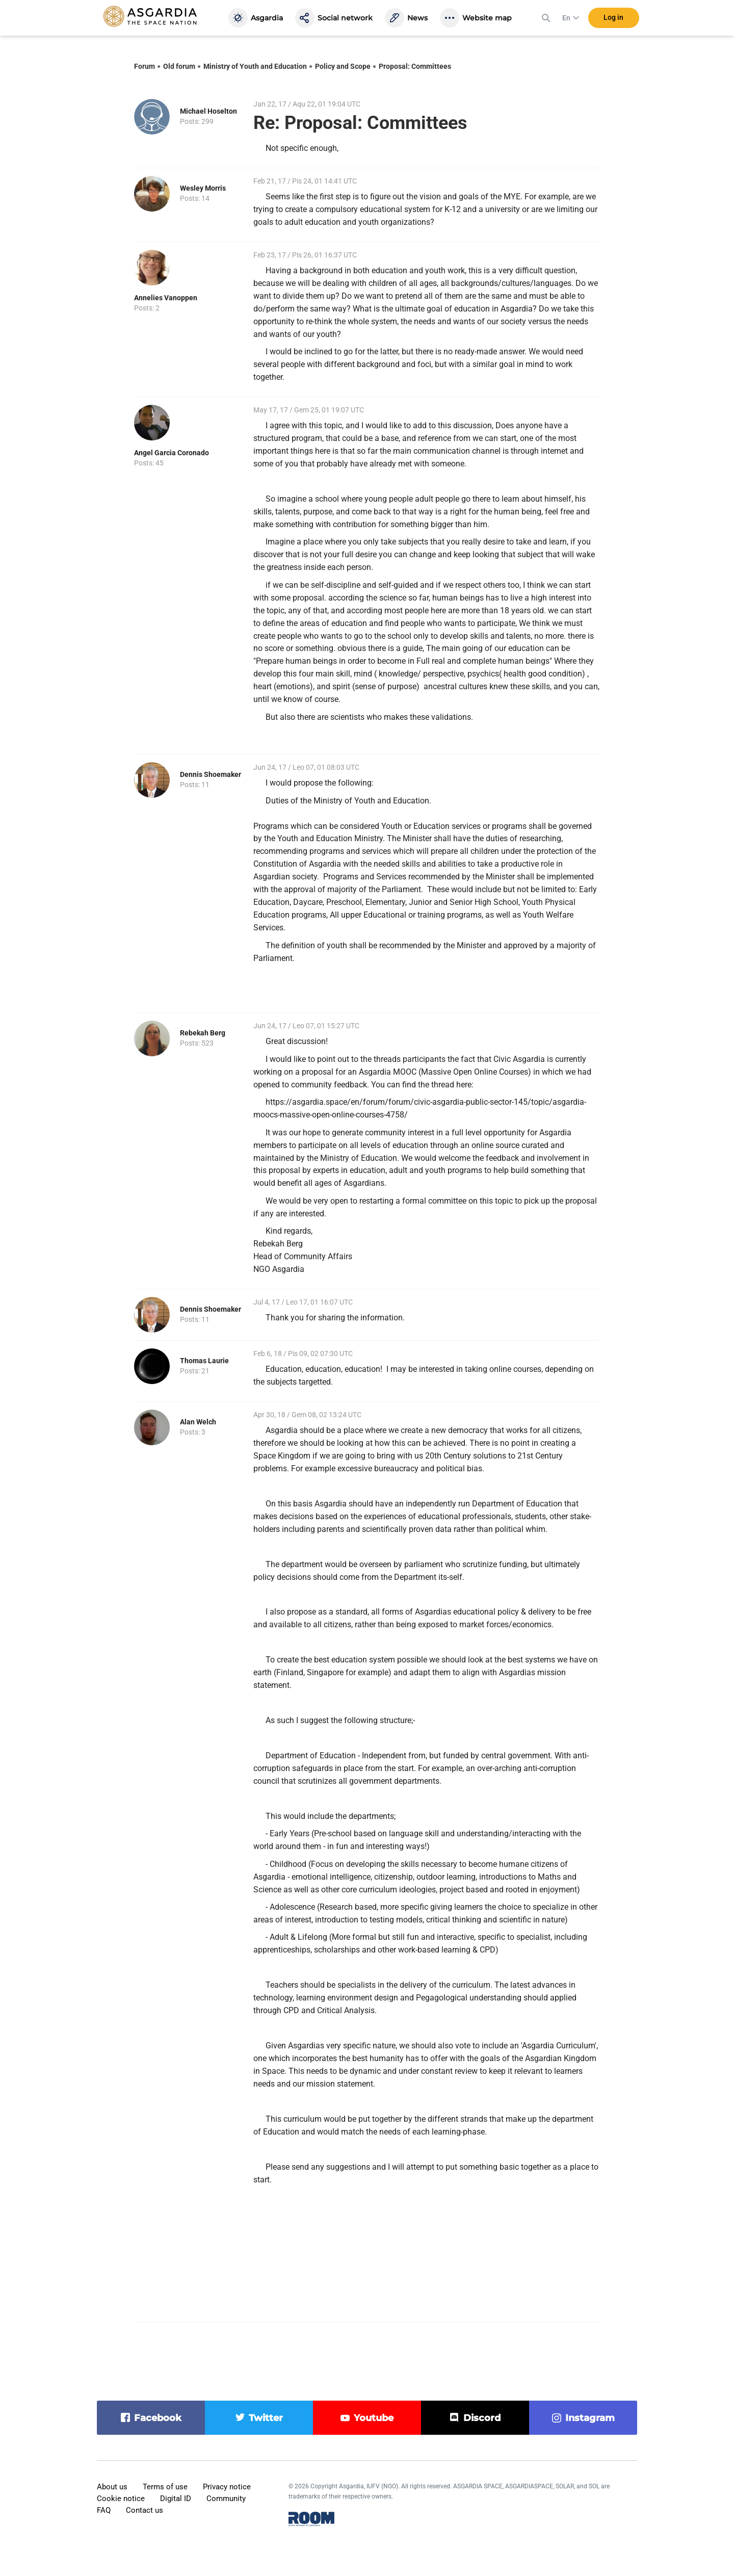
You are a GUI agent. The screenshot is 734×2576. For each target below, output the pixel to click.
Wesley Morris (203, 188)
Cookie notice (121, 2498)
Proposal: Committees (415, 66)
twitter (266, 2418)
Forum (144, 66)
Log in (613, 20)
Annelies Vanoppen (165, 298)
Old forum (179, 66)
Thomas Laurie (204, 1361)
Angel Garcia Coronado (171, 453)
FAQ (104, 2510)
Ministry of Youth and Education (255, 66)
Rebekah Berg (202, 1033)
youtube (374, 2418)
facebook (157, 2418)
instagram (590, 2418)
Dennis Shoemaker (210, 774)
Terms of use (165, 2486)
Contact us (144, 2510)
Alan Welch (198, 1422)
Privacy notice (227, 2486)
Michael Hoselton (208, 111)
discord (482, 2418)
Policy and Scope (343, 66)
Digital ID (175, 2498)
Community (226, 2498)
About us (112, 2486)
